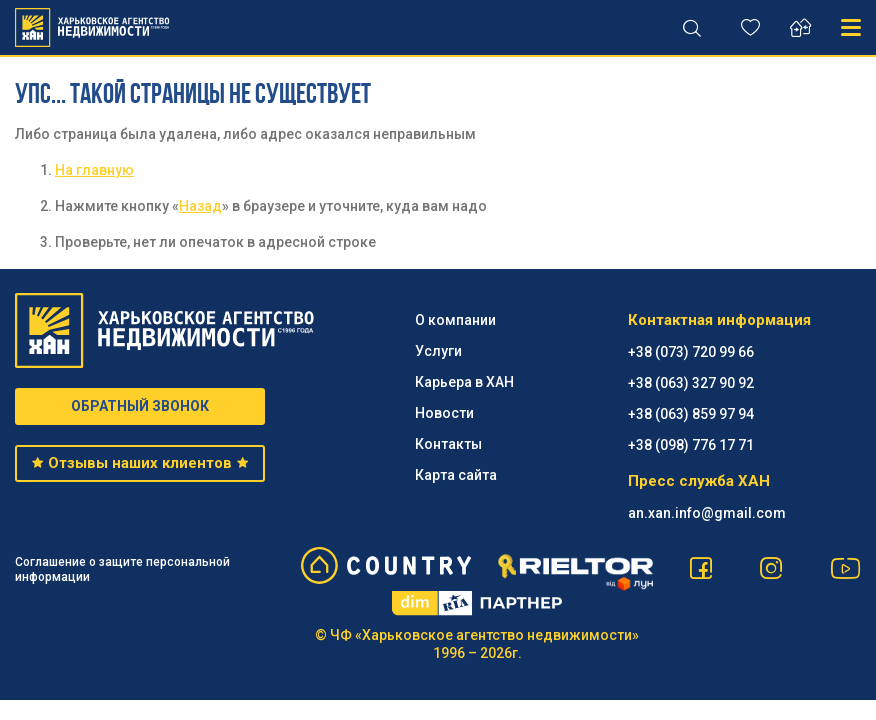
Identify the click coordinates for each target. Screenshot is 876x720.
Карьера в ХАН (464, 382)
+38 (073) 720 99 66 (691, 352)
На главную (94, 170)
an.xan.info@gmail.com (707, 513)
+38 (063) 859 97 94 (691, 414)
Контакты (448, 444)
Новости (444, 413)
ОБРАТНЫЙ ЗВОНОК (140, 406)
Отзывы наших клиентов (140, 463)
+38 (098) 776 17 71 (691, 445)
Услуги (438, 351)
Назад (200, 206)
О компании (455, 320)
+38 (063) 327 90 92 (691, 383)
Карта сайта (456, 475)
